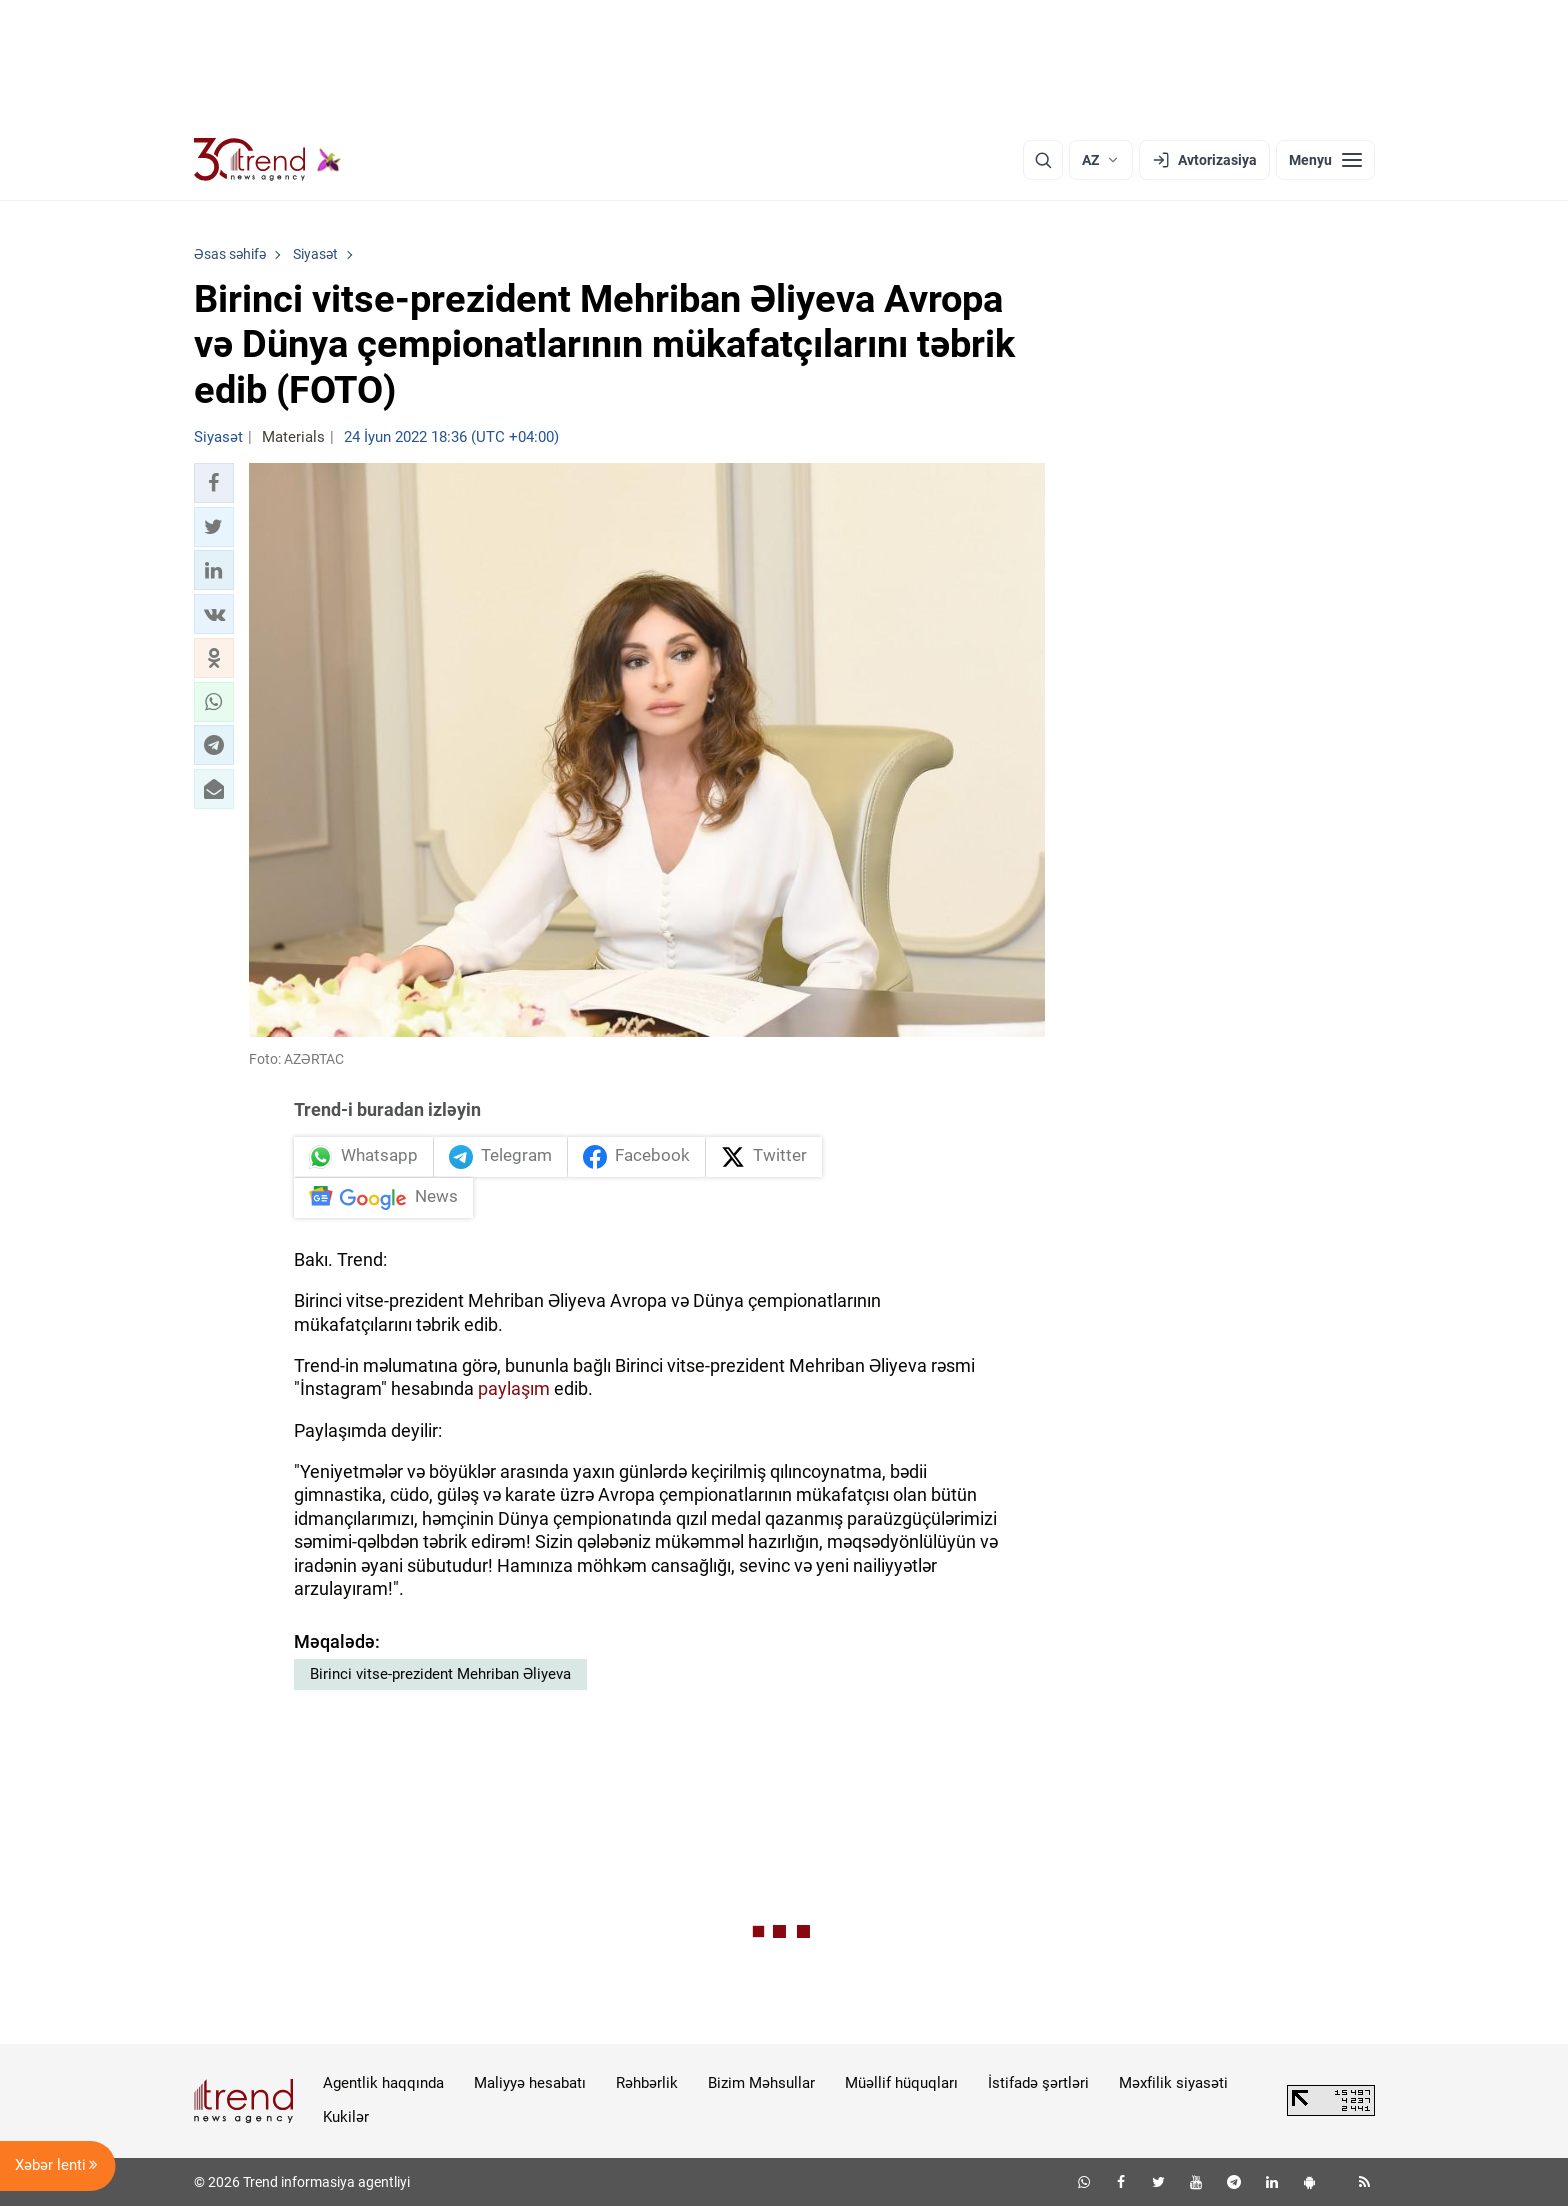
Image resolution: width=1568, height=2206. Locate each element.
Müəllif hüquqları (901, 2083)
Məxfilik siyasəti (1173, 2083)
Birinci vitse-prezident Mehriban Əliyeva (440, 1674)
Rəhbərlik (647, 2083)
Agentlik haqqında (383, 2083)
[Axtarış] (1043, 160)
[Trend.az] (268, 160)
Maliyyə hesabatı (530, 2083)
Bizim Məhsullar (761, 2083)
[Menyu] (1325, 160)
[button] (214, 483)
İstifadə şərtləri (1038, 2083)
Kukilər (346, 2117)
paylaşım (514, 1388)
